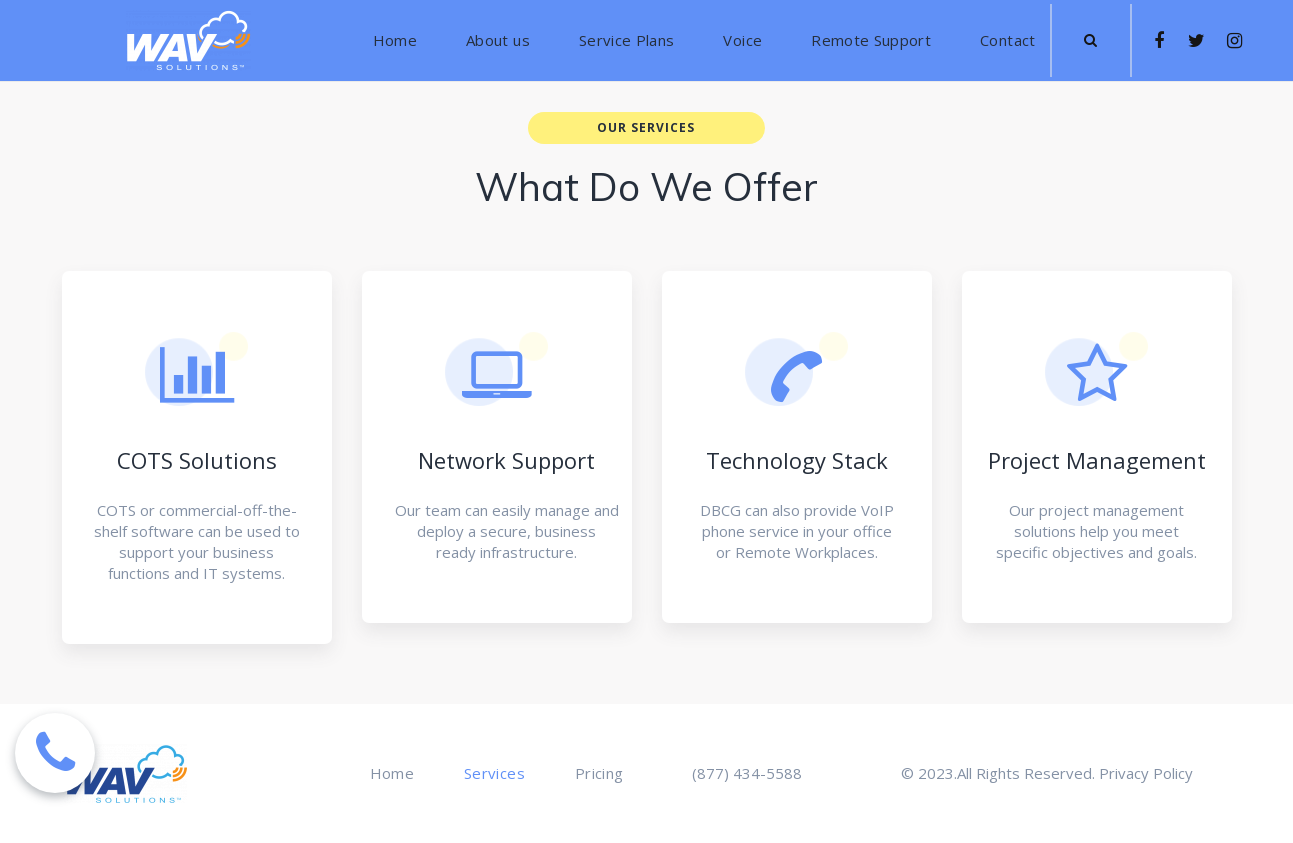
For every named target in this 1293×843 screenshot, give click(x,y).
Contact (1007, 40)
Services (494, 773)
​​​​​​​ (1090, 40)
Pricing (599, 773)
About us (498, 40)
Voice (742, 40)
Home (395, 40)
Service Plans (627, 40)
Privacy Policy (1146, 773)
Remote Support (871, 40)
